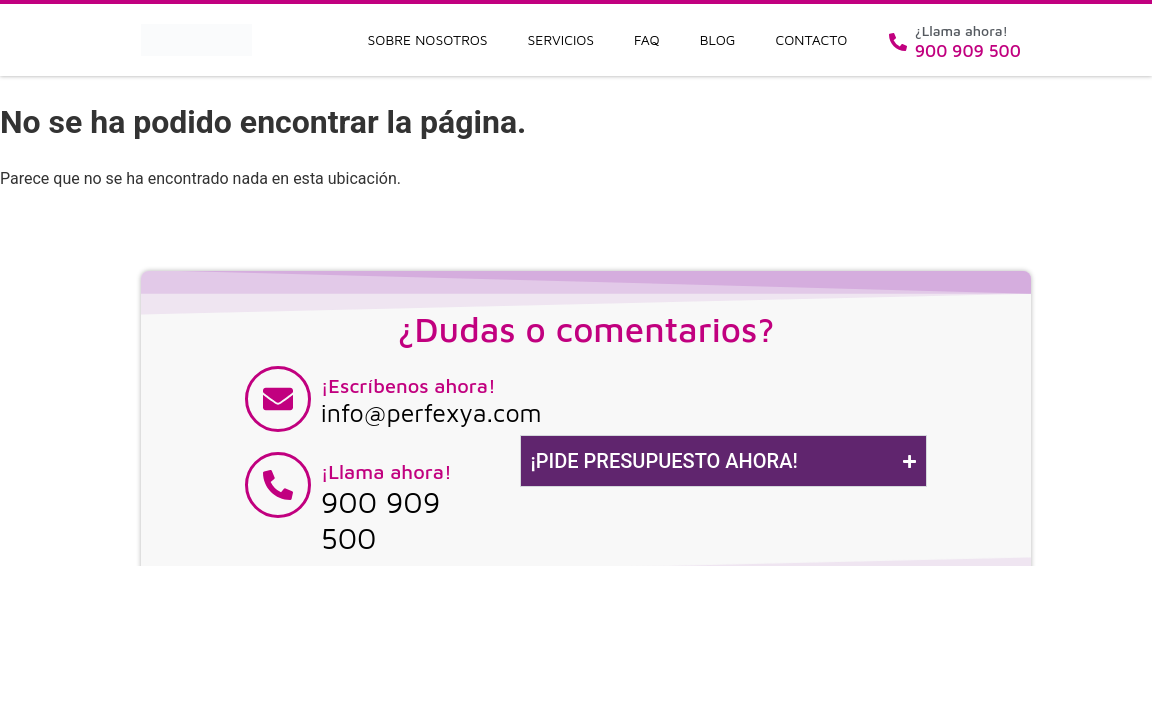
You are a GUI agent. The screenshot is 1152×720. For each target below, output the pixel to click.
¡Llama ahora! (386, 471)
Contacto (812, 39)
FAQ (647, 39)
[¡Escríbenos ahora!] (278, 399)
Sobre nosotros (428, 39)
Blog (718, 39)
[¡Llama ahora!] (278, 485)
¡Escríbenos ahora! (408, 385)
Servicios (561, 39)
